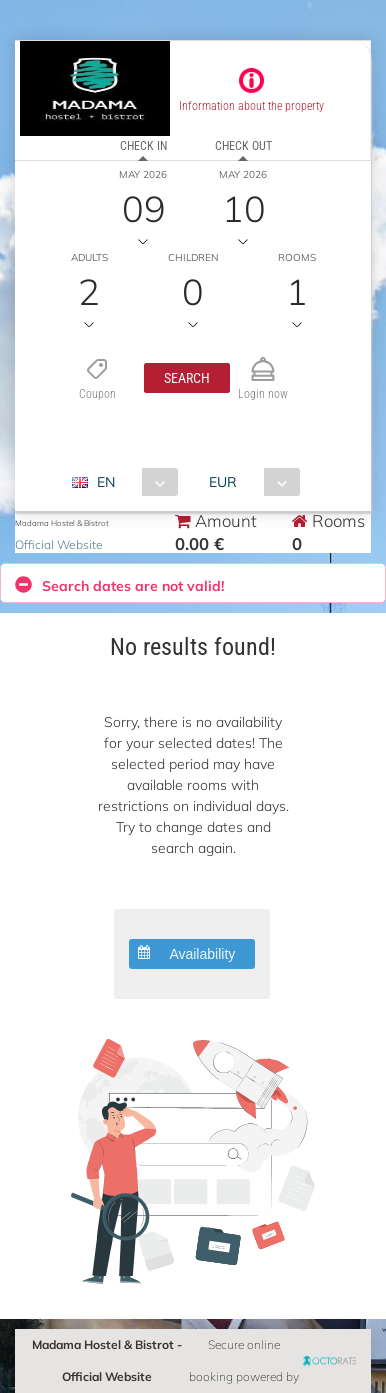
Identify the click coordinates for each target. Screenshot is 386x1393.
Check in (143, 146)
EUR (223, 482)
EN (106, 482)
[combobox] (132, 482)
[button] (187, 378)
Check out (243, 146)
